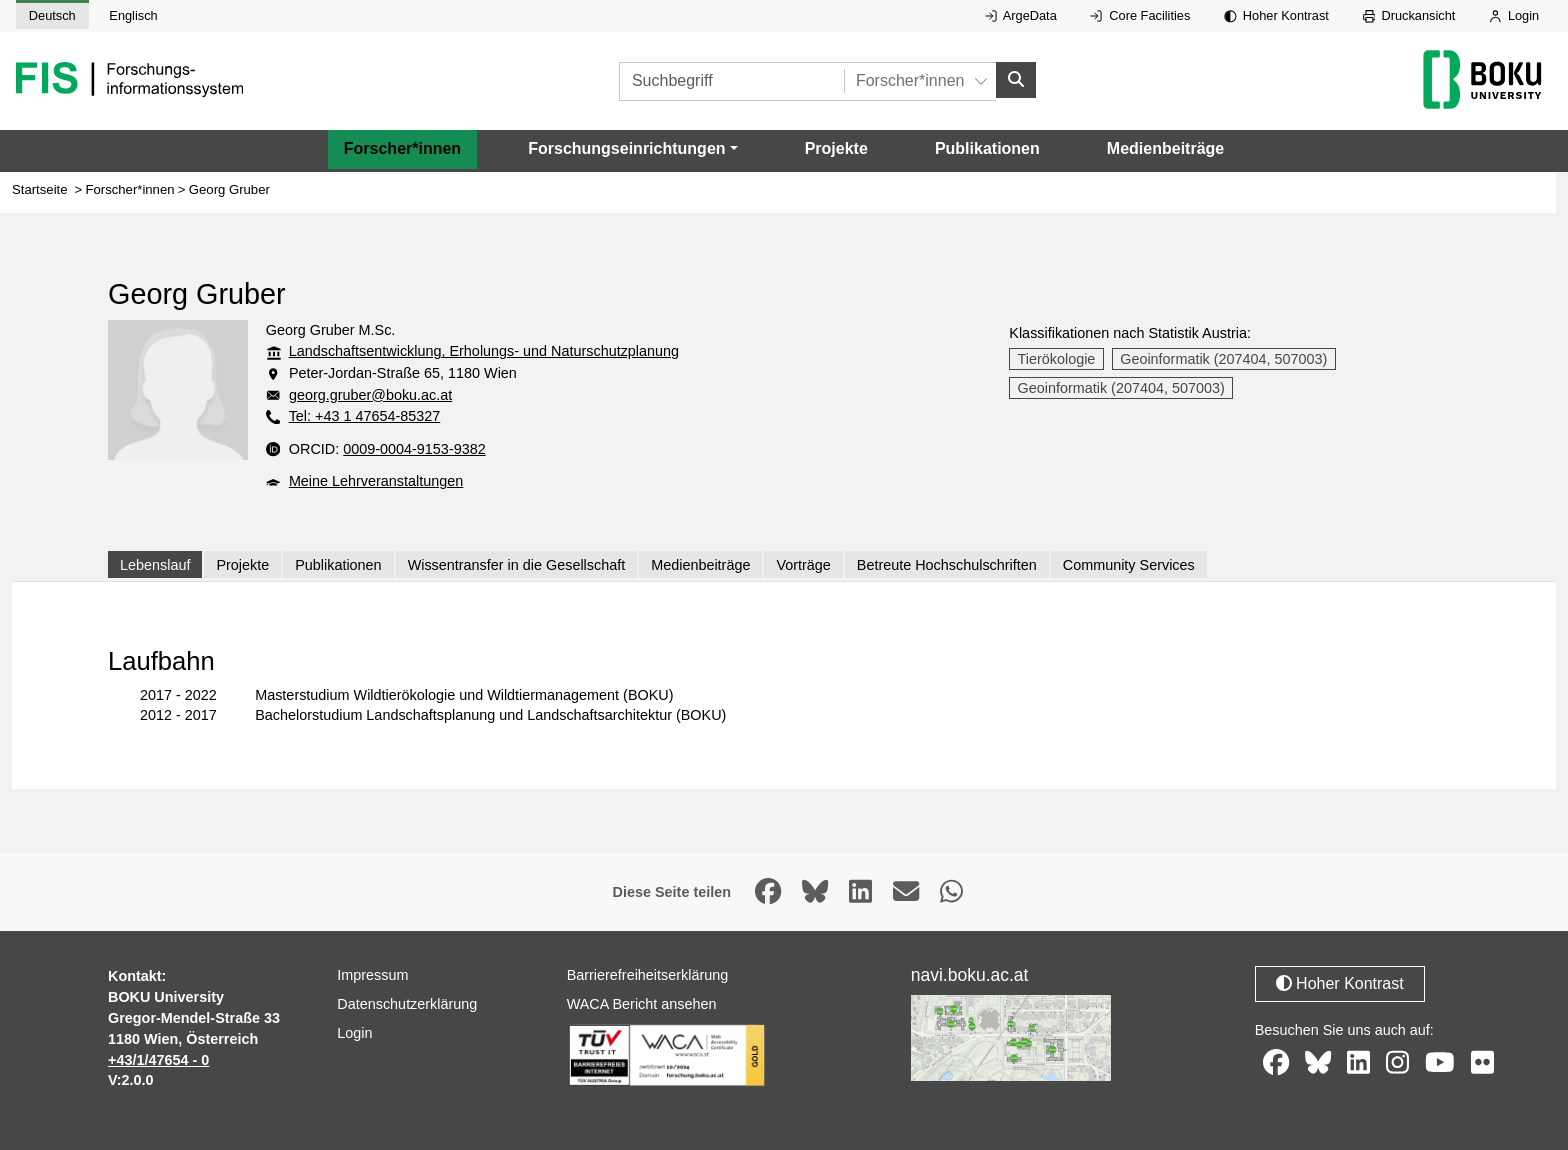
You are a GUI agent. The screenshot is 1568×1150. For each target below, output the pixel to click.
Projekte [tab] (242, 565)
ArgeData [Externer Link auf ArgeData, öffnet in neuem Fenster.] (1021, 15)
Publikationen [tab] (338, 565)
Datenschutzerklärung (407, 1005)
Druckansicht (1409, 15)
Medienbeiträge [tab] (700, 565)
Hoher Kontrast (1276, 15)
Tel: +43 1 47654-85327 (365, 417)
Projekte (836, 149)
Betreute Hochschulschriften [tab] (947, 565)
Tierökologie (1057, 359)
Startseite (40, 189)
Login (1514, 15)
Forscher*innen (402, 149)
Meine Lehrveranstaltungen (376, 482)
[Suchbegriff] (731, 81)
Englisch (133, 15)
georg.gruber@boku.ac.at (370, 395)
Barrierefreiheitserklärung (648, 976)
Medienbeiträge (1165, 149)
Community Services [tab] (1129, 565)
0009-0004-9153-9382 (414, 449)
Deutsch (52, 15)
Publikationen (987, 149)
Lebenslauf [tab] (155, 565)
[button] (632, 150)
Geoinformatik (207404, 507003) (1223, 359)
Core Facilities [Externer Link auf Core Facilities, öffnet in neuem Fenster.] (1140, 15)
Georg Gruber (229, 189)
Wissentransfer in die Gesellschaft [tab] (517, 565)
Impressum (372, 976)
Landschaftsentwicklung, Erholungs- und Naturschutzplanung (484, 352)
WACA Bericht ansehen (642, 1005)
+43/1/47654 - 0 (158, 1060)
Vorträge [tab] (803, 565)
